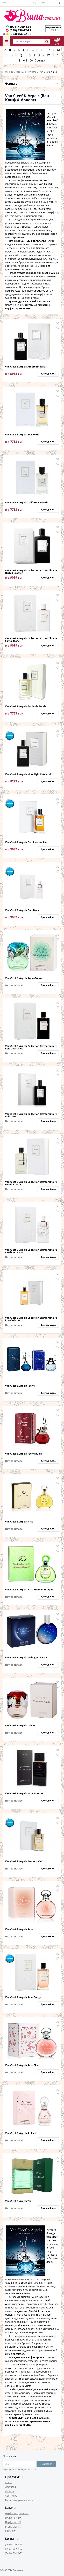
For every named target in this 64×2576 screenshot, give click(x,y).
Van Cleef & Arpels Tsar (18, 2201)
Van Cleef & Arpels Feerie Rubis (23, 1453)
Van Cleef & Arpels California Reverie (26, 502)
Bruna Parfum (13, 2517)
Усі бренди (37, 60)
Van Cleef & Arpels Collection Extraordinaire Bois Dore (31, 1115)
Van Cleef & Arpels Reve (19, 1929)
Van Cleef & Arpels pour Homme (24, 1793)
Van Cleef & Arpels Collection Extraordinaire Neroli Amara (31, 1183)
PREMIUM (10, 2531)
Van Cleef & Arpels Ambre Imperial (25, 366)
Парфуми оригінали (17, 2513)
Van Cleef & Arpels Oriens (20, 1725)
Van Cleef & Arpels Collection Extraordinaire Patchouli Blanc (31, 1251)
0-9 (25, 60)
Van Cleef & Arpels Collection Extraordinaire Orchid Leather (31, 571)
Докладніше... (48, 373)
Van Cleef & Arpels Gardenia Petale (25, 706)
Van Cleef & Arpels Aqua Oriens (23, 978)
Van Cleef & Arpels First (19, 1521)
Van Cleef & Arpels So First (20, 2133)
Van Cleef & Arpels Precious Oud (24, 1861)
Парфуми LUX (13, 2522)
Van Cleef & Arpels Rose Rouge (23, 1997)
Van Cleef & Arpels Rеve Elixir (22, 2065)
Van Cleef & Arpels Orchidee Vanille (26, 842)
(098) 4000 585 (20, 26)
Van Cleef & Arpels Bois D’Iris (22, 434)
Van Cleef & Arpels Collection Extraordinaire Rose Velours (31, 1319)
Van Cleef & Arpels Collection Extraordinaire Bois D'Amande (31, 1047)
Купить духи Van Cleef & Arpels (28, 301)
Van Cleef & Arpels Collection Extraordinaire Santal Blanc (31, 639)
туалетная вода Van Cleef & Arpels (38, 272)
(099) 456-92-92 (20, 30)
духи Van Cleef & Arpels (31, 194)
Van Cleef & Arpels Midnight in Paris (26, 1657)
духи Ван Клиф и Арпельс (30, 240)
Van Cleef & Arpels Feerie (20, 1385)
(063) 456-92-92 (20, 34)
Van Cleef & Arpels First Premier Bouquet (29, 1589)
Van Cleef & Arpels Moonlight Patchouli (28, 774)
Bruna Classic (13, 2526)
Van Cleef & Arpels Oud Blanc (22, 910)
